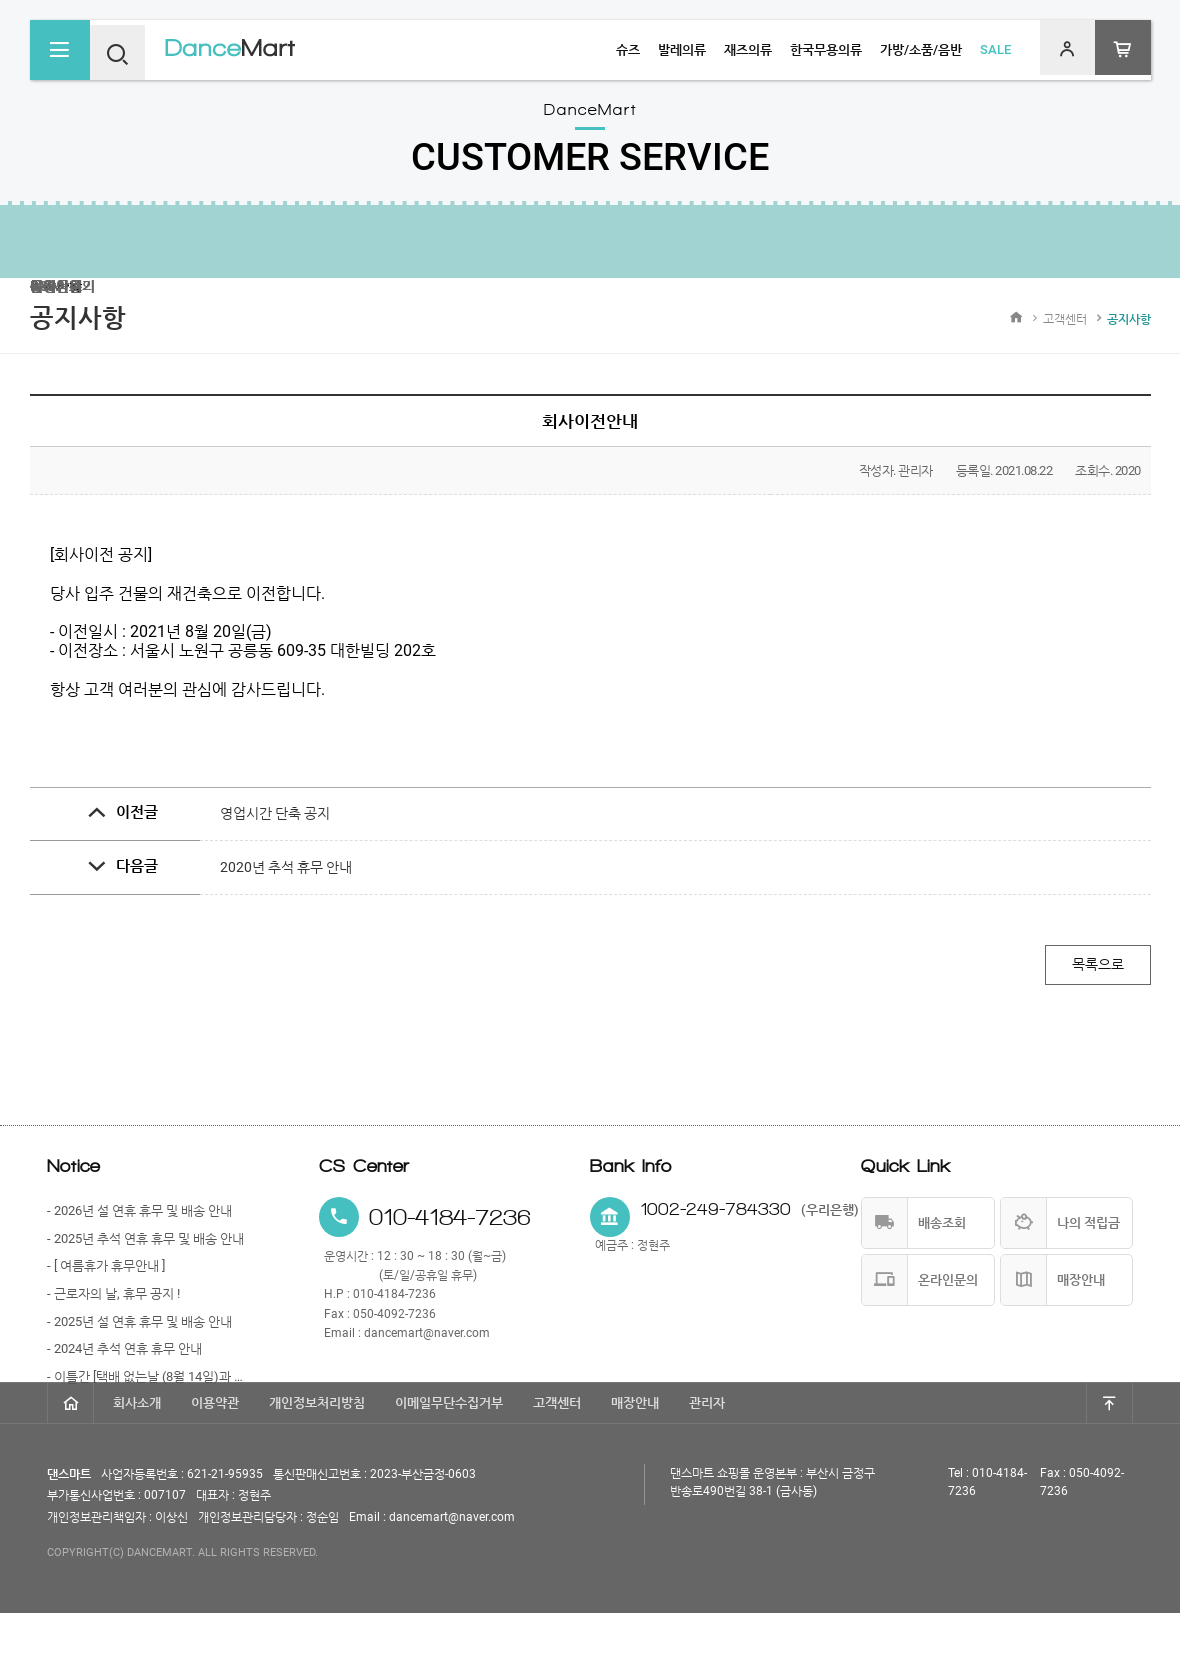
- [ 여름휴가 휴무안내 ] (106, 1272)
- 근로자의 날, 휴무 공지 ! (113, 1300)
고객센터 (557, 1458)
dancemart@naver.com (427, 1340)
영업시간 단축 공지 (275, 813)
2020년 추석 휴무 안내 (286, 867)
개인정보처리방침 (317, 1458)
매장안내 (635, 1458)
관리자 (707, 1458)
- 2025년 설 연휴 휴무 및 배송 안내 (139, 1328)
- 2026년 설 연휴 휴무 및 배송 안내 (139, 1217)
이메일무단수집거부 (449, 1458)
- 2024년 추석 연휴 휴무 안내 (124, 1355)
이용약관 (215, 1458)
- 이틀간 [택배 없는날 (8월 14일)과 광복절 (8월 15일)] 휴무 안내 (149, 1383)
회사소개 (137, 1458)
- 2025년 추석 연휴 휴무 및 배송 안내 (145, 1245)
